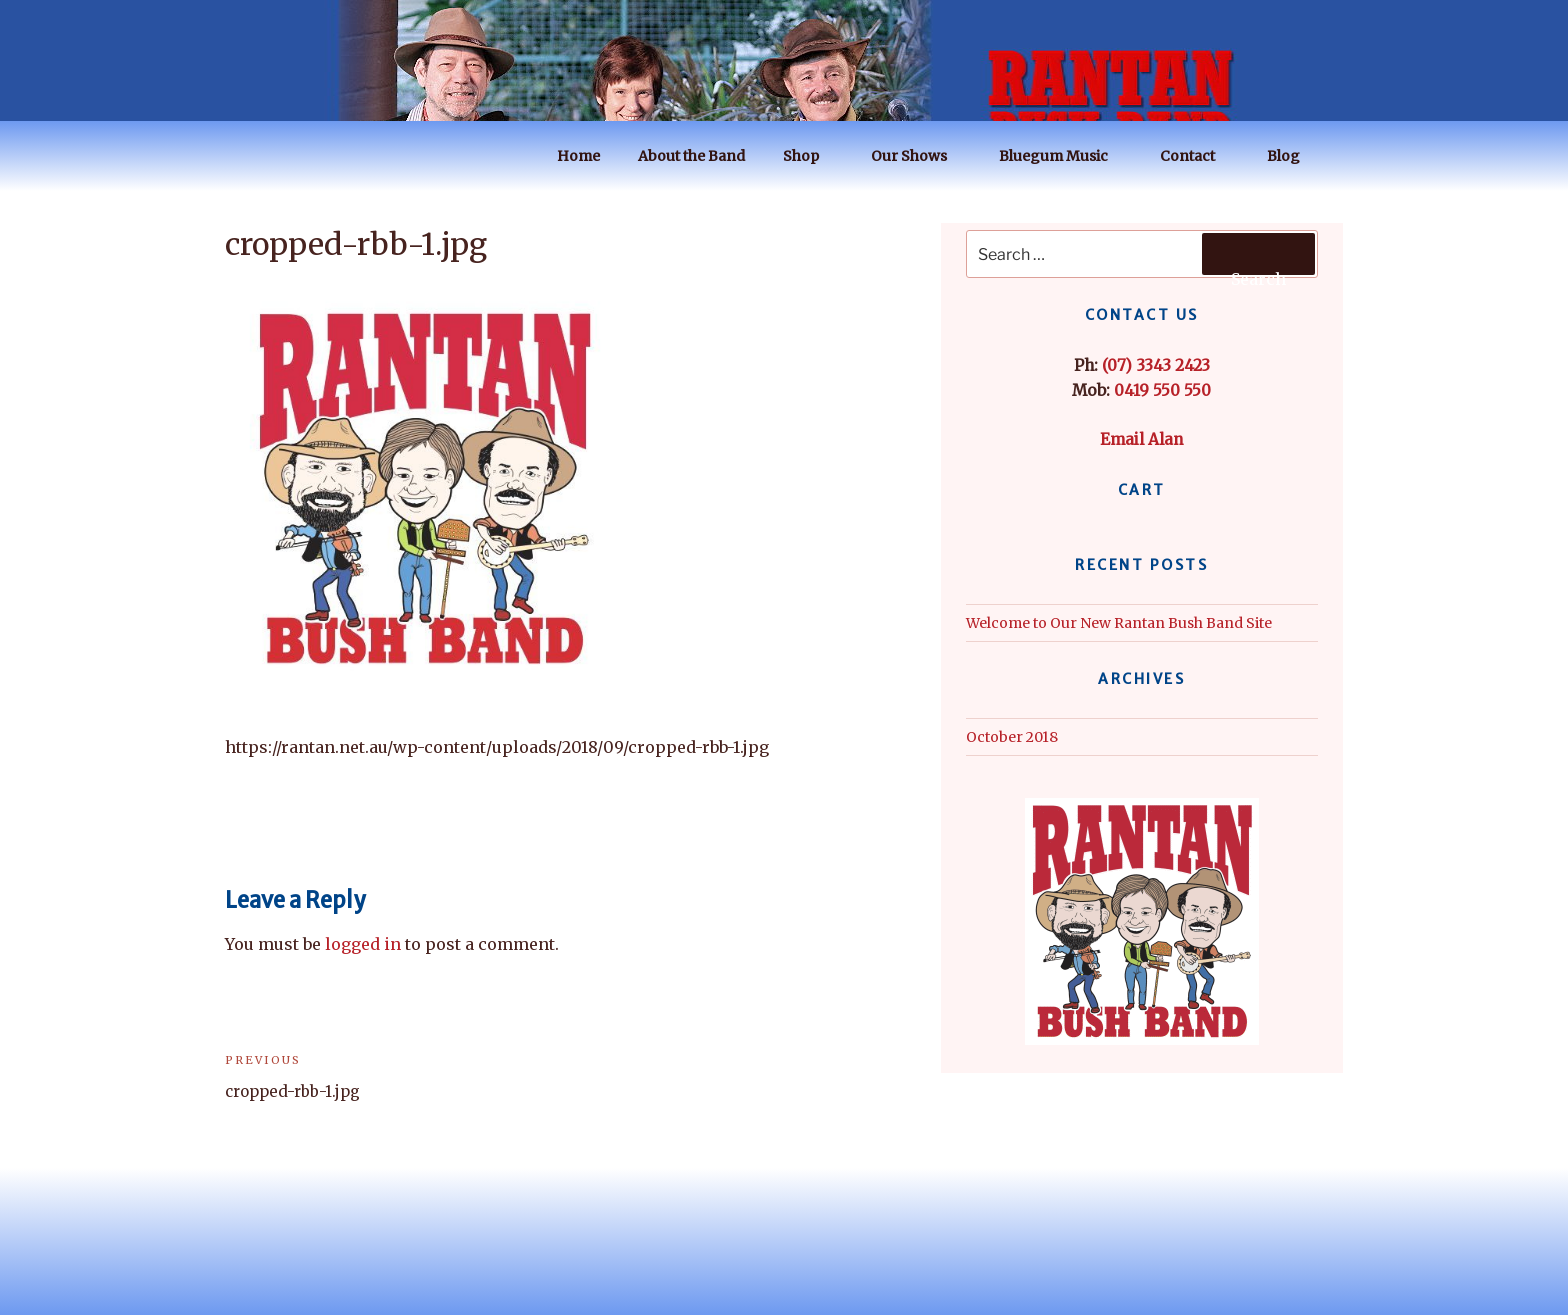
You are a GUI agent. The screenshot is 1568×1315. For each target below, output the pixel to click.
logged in (363, 944)
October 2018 (1012, 737)
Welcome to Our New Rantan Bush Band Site (1119, 623)
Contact (1197, 156)
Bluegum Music (1063, 156)
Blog (1293, 156)
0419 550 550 (1162, 390)
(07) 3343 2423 (1156, 365)
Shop (810, 156)
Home (578, 156)
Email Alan (1141, 439)
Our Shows (918, 156)
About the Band (691, 156)
